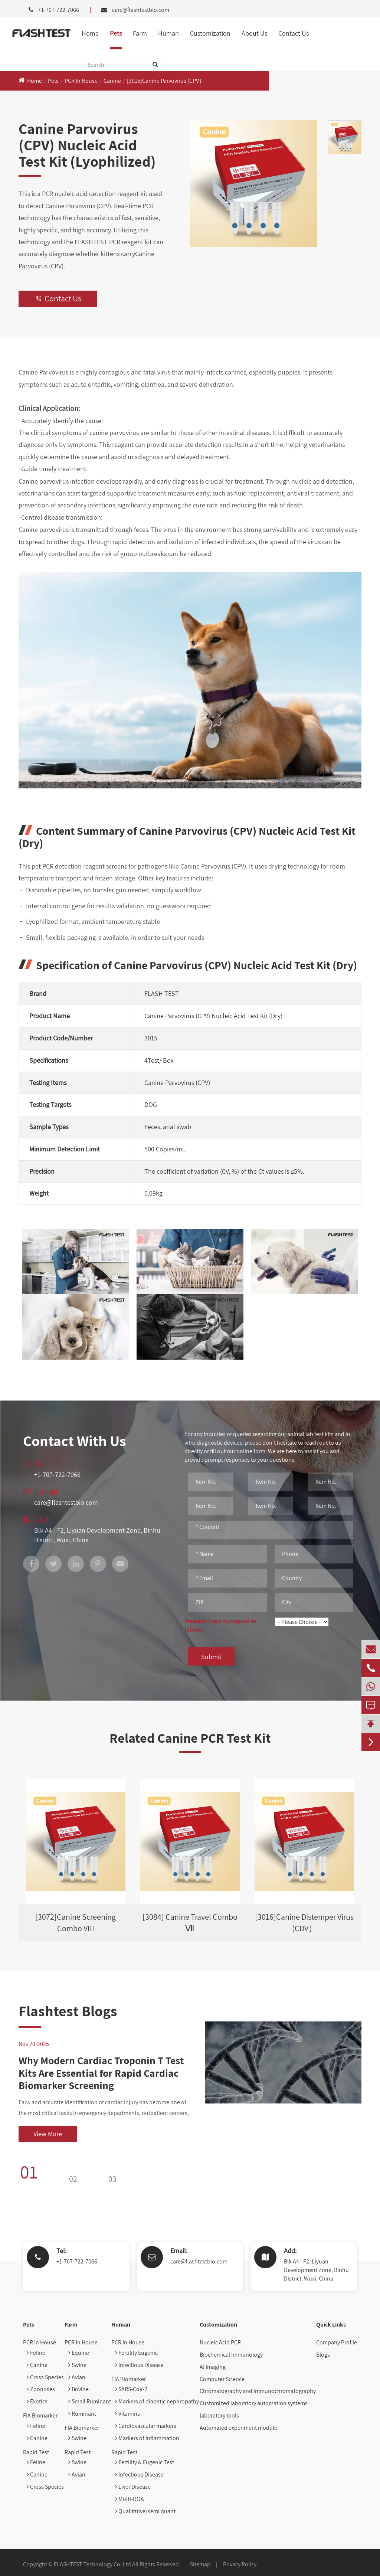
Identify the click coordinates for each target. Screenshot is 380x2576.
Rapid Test (36, 2452)
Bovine (78, 2389)
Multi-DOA (129, 2499)
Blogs (323, 2354)
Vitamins (127, 2414)
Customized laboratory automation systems (254, 2403)
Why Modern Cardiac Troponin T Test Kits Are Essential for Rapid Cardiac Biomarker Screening (101, 2073)
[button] (43, 2172)
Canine (112, 81)
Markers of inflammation (147, 2438)
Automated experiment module (238, 2428)
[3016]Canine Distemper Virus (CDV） (304, 1922)
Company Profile (336, 2342)
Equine (78, 2353)
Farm (140, 33)
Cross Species (45, 2377)
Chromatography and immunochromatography (258, 2391)
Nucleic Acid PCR (220, 2342)
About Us (254, 33)
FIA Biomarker (40, 2415)
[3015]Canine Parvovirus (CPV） (166, 81)
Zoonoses (41, 2389)
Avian (76, 2377)
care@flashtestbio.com (140, 10)
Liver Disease (133, 2487)
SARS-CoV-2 (131, 2389)
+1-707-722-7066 (76, 2261)
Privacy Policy (239, 2564)
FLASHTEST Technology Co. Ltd (92, 2564)
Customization (210, 33)
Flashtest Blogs (68, 2010)
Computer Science (222, 2379)
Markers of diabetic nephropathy (157, 2401)
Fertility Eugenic (136, 2353)
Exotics (37, 2401)
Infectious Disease (139, 2365)
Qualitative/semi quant (145, 2511)
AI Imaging (213, 2367)
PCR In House (81, 81)
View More (47, 2133)
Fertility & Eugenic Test (144, 2462)
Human (168, 33)
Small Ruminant (89, 2401)
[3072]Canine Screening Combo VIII (75, 1922)
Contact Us (293, 33)
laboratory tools (219, 2415)
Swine (77, 2365)
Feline (36, 2353)
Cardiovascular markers (145, 2426)
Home (90, 33)
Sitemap (200, 2564)
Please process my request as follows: (220, 1625)
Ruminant (82, 2414)
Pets (116, 33)
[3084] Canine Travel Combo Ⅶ (190, 1922)
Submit (211, 1657)
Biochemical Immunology (231, 2354)
